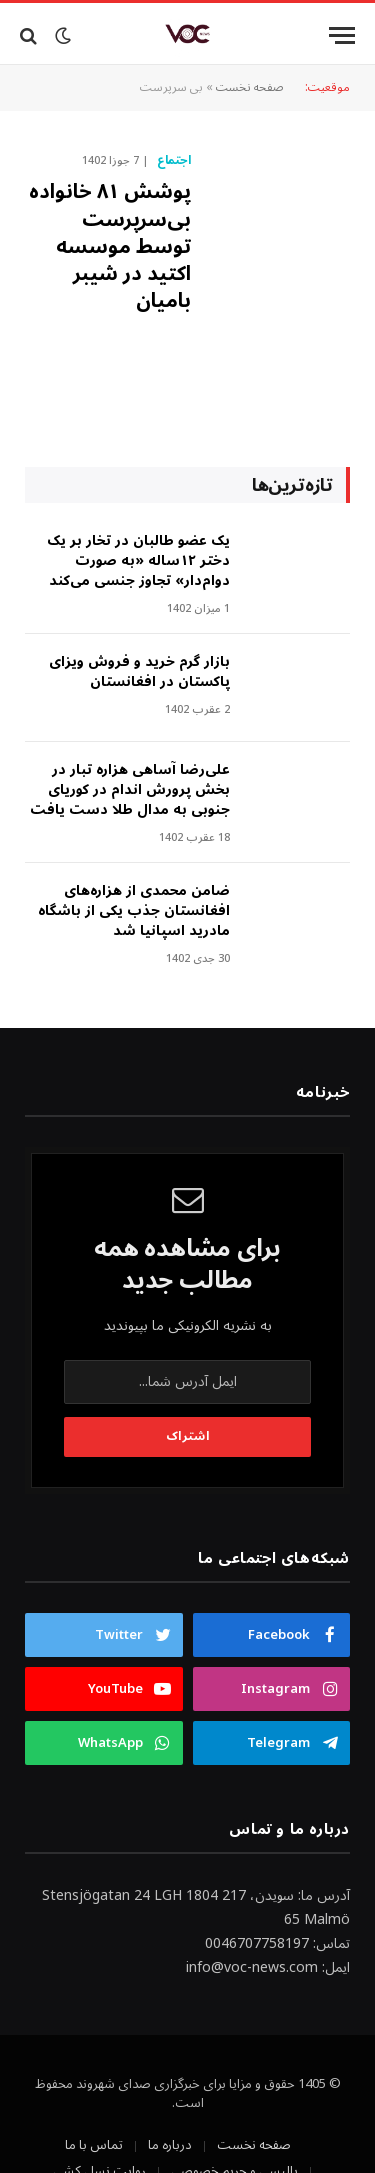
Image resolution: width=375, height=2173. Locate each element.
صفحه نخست (250, 87)
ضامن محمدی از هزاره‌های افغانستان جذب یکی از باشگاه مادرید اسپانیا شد (134, 910)
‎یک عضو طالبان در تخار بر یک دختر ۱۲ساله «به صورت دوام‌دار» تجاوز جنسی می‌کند (138, 560)
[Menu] (342, 35)
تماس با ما (94, 2145)
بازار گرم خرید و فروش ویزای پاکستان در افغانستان (139, 671)
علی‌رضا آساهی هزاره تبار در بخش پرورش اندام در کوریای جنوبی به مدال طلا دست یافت (130, 789)
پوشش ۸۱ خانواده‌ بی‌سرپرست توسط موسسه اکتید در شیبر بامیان (110, 246)
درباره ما (170, 2145)
